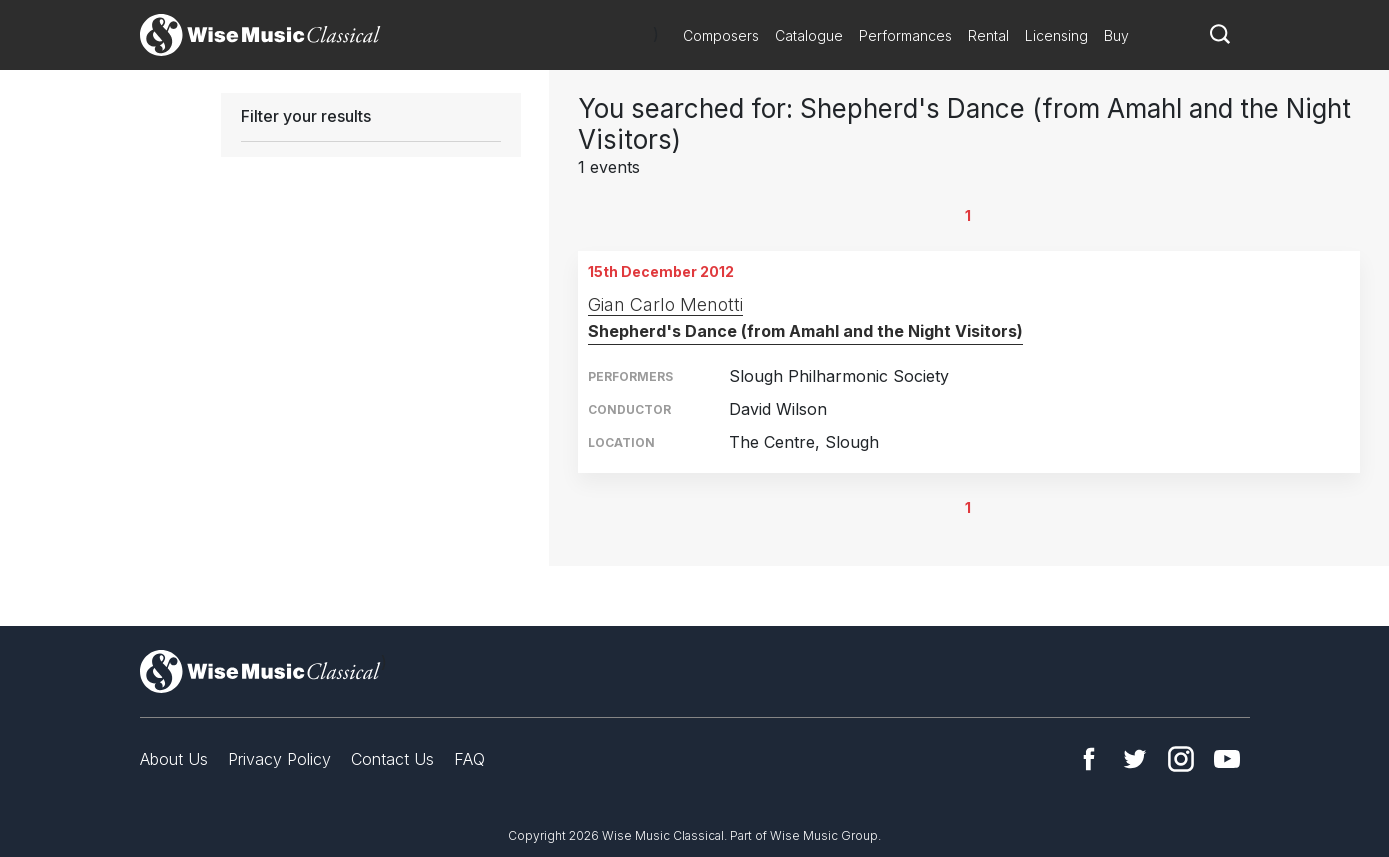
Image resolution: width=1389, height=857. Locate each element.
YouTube (1227, 759)
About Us (174, 759)
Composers (721, 35)
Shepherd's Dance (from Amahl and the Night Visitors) (805, 331)
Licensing (1056, 35)
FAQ (469, 759)
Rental (988, 35)
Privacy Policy (279, 759)
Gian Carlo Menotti (665, 304)
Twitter (1135, 759)
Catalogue (809, 35)
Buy (1116, 35)
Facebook (1089, 759)
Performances (905, 35)
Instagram (1181, 759)
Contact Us (392, 759)
